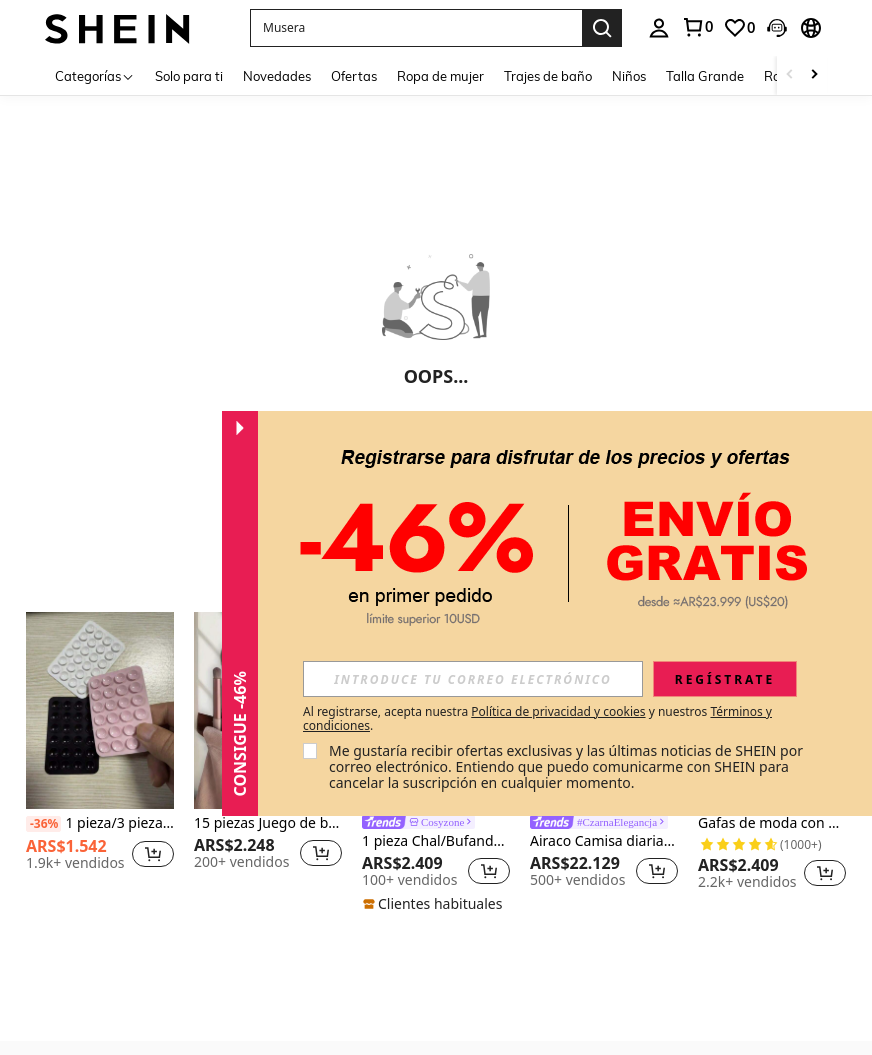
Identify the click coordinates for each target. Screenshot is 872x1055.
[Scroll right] (814, 75)
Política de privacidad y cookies (558, 711)
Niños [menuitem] (629, 76)
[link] (697, 27)
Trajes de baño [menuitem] (548, 76)
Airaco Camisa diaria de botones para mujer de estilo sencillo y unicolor (604, 841)
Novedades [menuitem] (277, 76)
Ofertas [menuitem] (354, 76)
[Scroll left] (790, 75)
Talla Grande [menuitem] (705, 76)
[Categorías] (95, 75)
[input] (473, 679)
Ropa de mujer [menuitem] (440, 76)
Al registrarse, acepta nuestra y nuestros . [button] (537, 719)
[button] (416, 28)
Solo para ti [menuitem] (189, 76)
